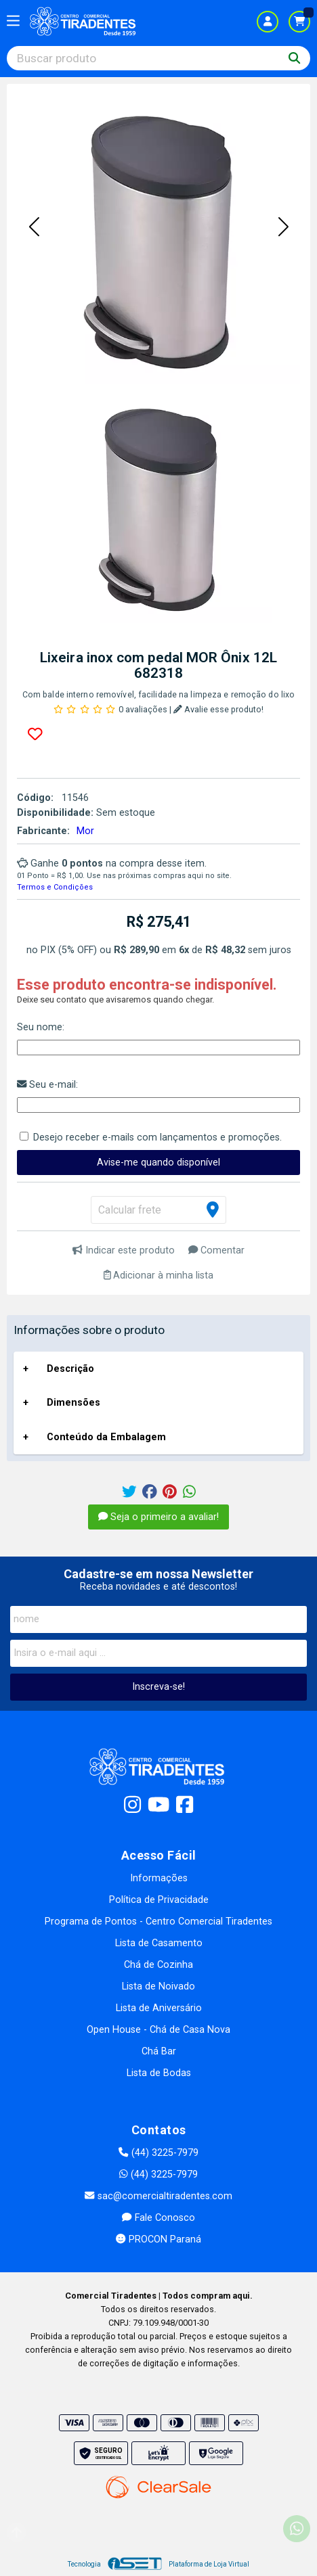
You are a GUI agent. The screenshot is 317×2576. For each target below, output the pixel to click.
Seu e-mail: (47, 1084)
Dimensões (73, 1402)
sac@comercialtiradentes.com (158, 2196)
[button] (34, 227)
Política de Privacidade (159, 1900)
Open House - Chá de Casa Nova (158, 2030)
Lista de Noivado (158, 1986)
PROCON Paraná (158, 2239)
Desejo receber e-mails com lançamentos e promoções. (157, 1137)
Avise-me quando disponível (158, 1162)
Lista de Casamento (159, 1943)
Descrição (70, 1369)
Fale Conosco (158, 2218)
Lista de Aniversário (159, 2008)
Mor (85, 831)
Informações (159, 1878)
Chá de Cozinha (158, 1965)
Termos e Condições (55, 887)
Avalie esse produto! (218, 709)
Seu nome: (40, 1027)
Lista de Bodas (159, 2073)
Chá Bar (159, 2051)
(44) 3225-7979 (158, 2153)
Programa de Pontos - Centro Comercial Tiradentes (158, 1921)
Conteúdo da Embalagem (106, 1437)
